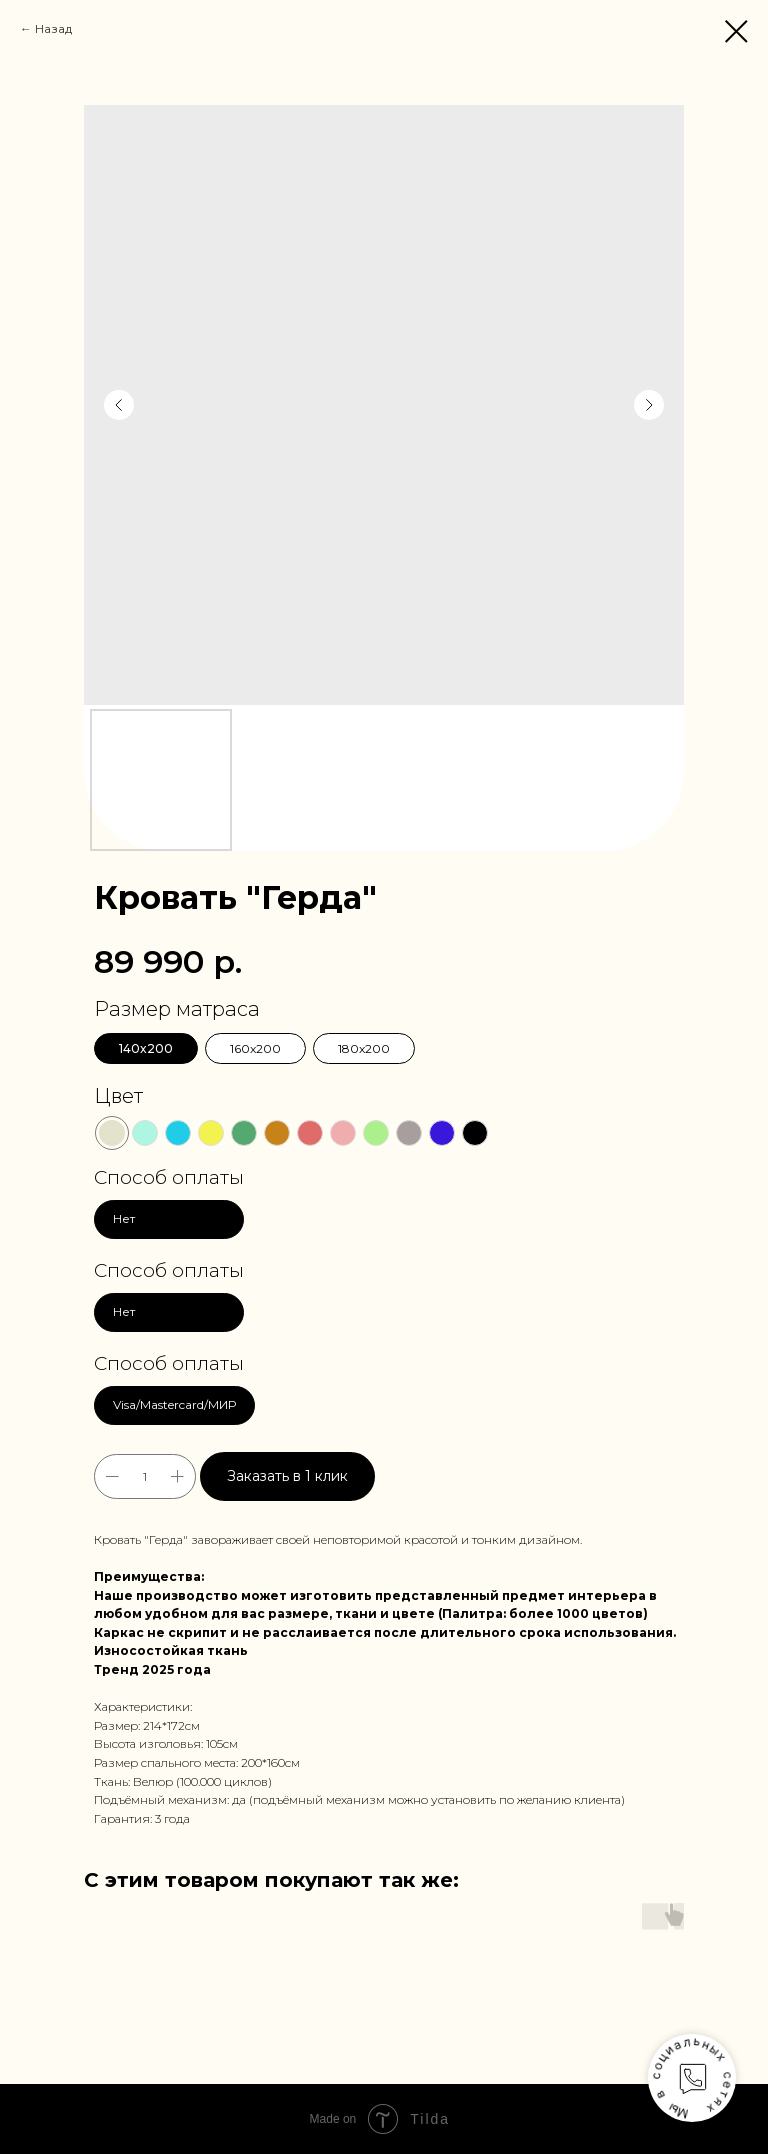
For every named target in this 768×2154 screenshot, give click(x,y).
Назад (53, 28)
